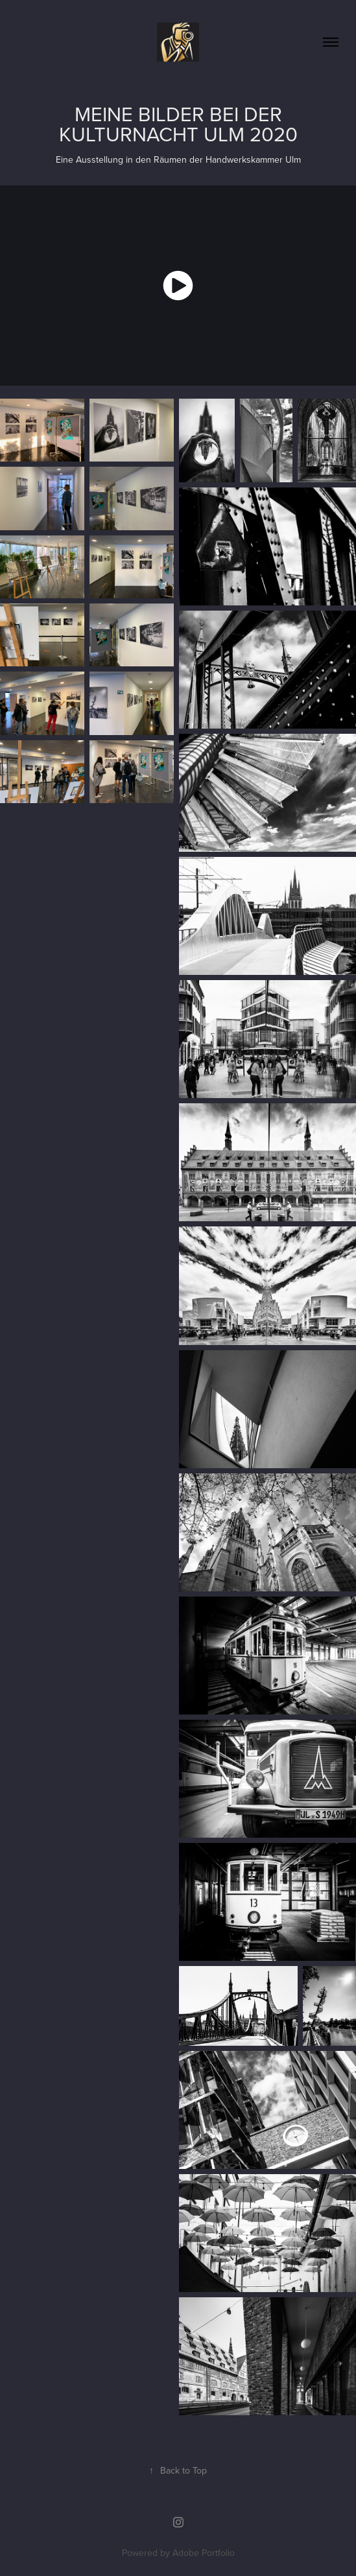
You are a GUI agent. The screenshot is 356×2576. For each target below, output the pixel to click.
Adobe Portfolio (203, 2552)
